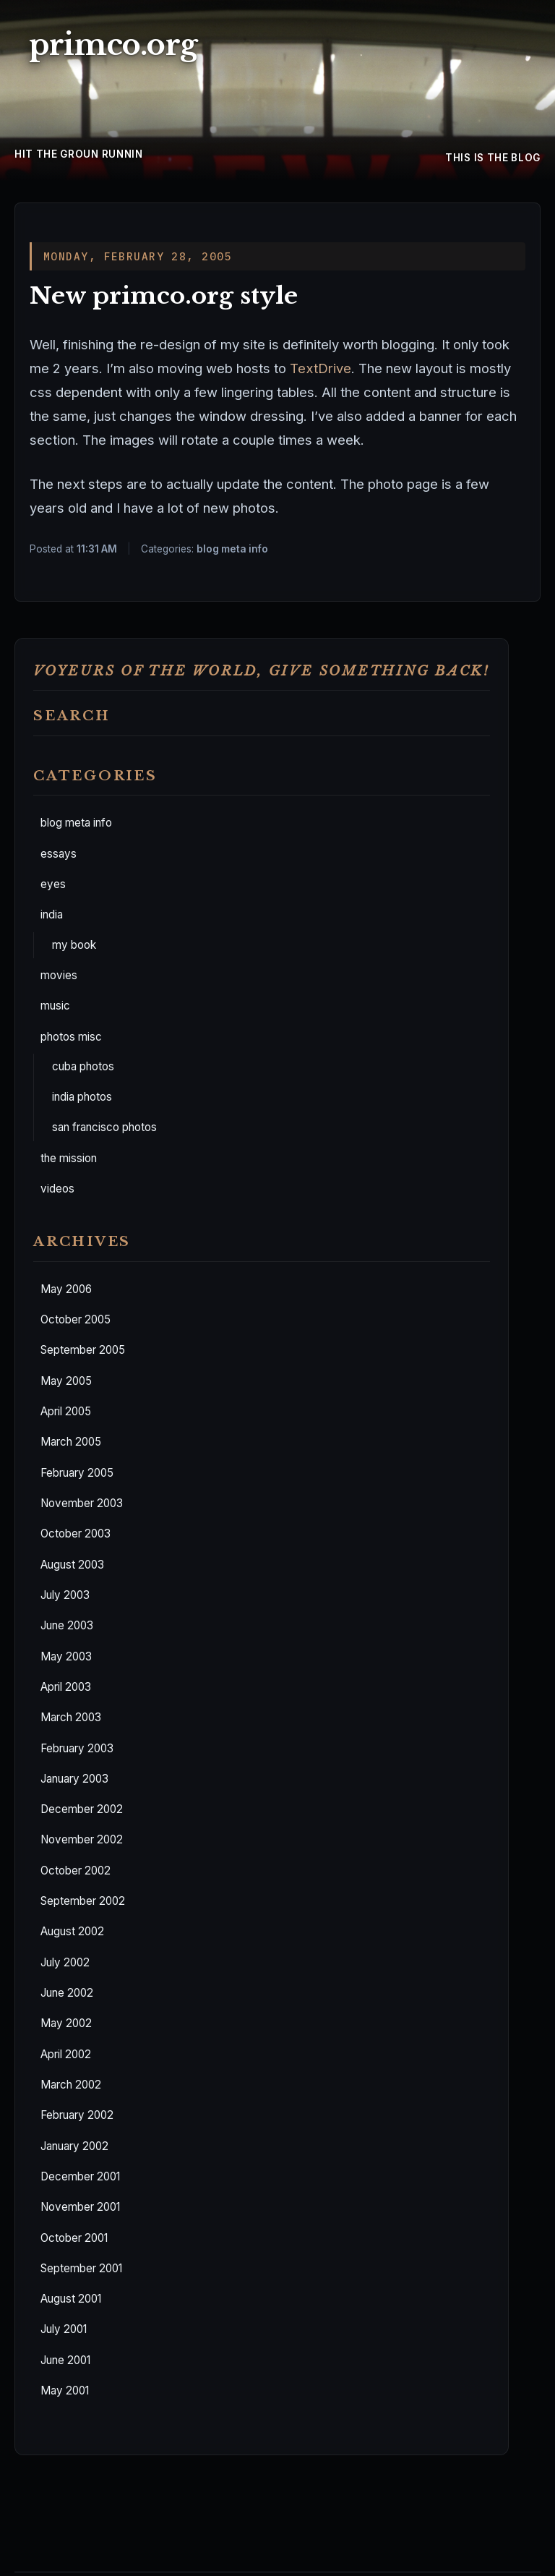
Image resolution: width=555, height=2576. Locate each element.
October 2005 (75, 1319)
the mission (68, 1158)
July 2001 (63, 2329)
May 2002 (66, 2023)
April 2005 (65, 1411)
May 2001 (64, 2390)
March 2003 (70, 1717)
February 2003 (76, 1748)
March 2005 (70, 1442)
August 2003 (72, 1564)
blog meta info (76, 822)
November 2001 (80, 2207)
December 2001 (80, 2176)
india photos (82, 1097)
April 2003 (65, 1687)
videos (57, 1188)
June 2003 (66, 1625)
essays (58, 854)
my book (74, 945)
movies (58, 975)
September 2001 (81, 2268)
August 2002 (72, 1931)
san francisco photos (104, 1127)
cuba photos (83, 1066)
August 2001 (70, 2299)
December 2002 (81, 1809)
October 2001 (74, 2238)
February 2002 (76, 2115)
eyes (53, 884)
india (51, 914)
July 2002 (65, 1962)
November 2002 (81, 1839)
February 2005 (76, 1473)
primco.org (113, 45)
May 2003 (66, 1656)
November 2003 (81, 1503)
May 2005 (66, 1381)
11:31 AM (97, 549)
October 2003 (75, 1533)
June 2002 (66, 1993)
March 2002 (70, 2084)
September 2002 (82, 1901)
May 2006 (66, 1289)
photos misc (71, 1037)
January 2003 (74, 1779)
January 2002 (74, 2146)
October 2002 (75, 1870)
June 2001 (65, 2360)
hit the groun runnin (78, 154)
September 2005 (82, 1350)
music (55, 1005)
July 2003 (65, 1595)
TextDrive (320, 368)
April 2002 (65, 2054)
